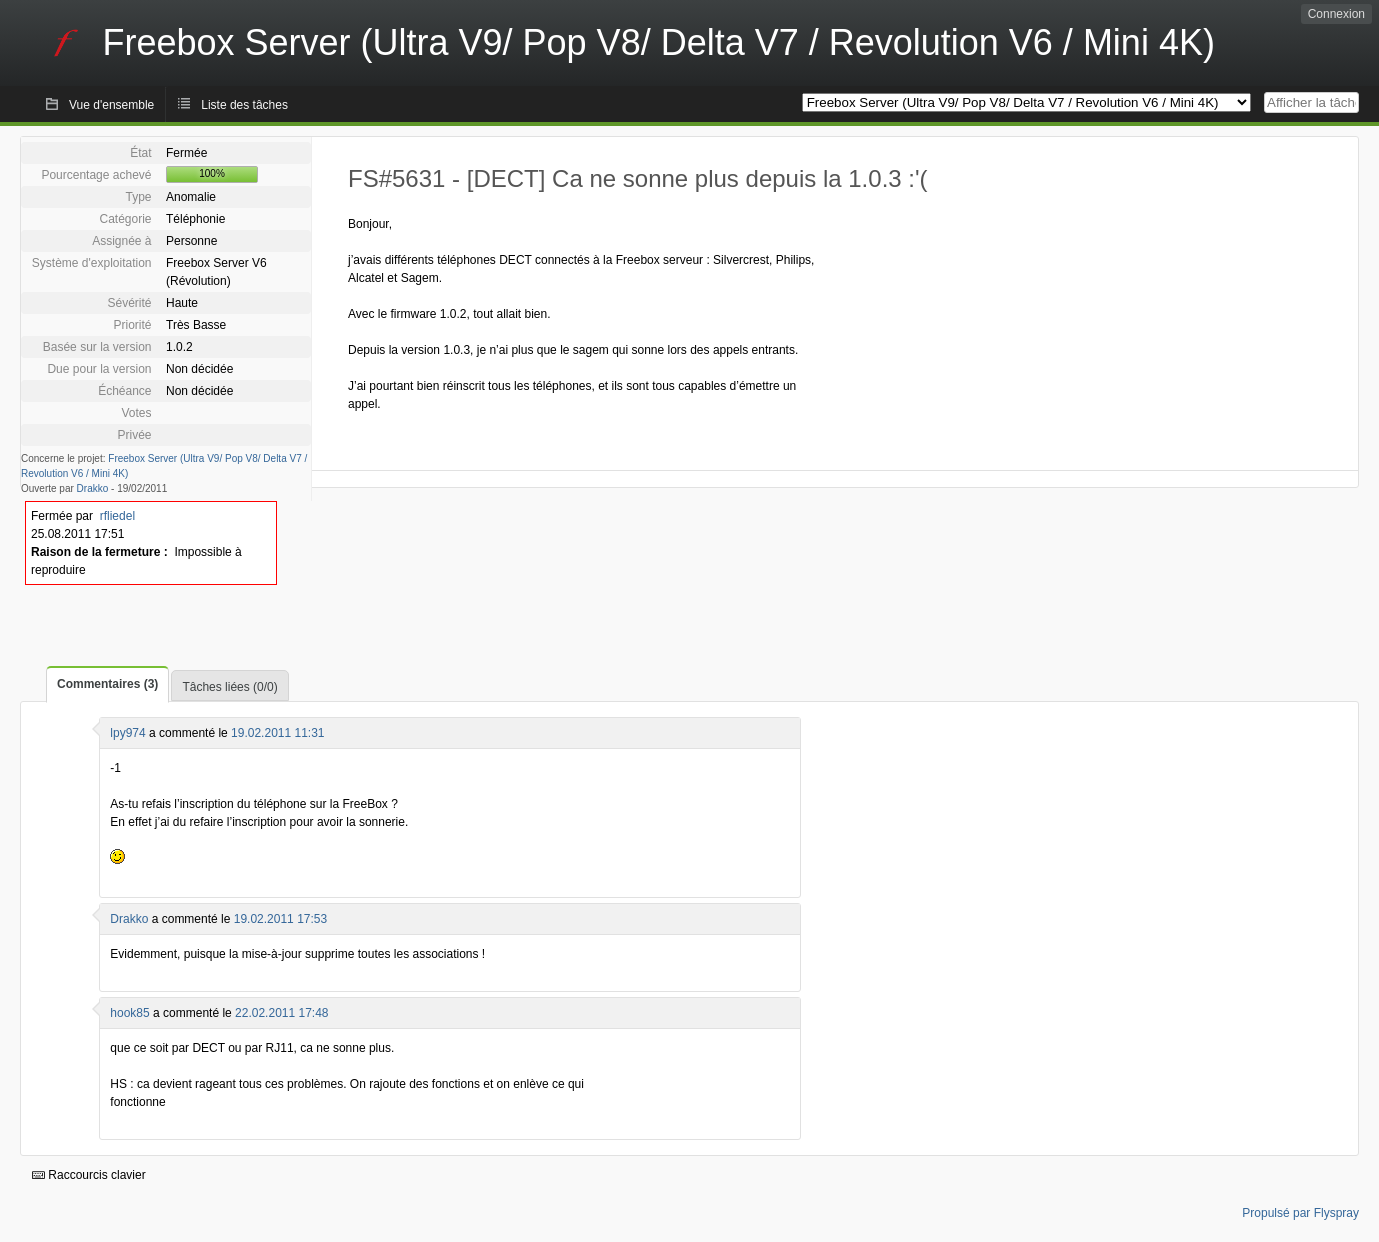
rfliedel (117, 516)
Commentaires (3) (107, 684)
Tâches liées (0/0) (229, 687)
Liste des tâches (244, 105)
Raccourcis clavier (89, 1175)
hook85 (129, 1013)
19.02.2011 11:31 (277, 733)
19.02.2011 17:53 (280, 919)
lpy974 (127, 733)
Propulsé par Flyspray (1300, 1213)
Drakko (93, 488)
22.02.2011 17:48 (281, 1013)
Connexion (1336, 14)
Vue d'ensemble (111, 105)
